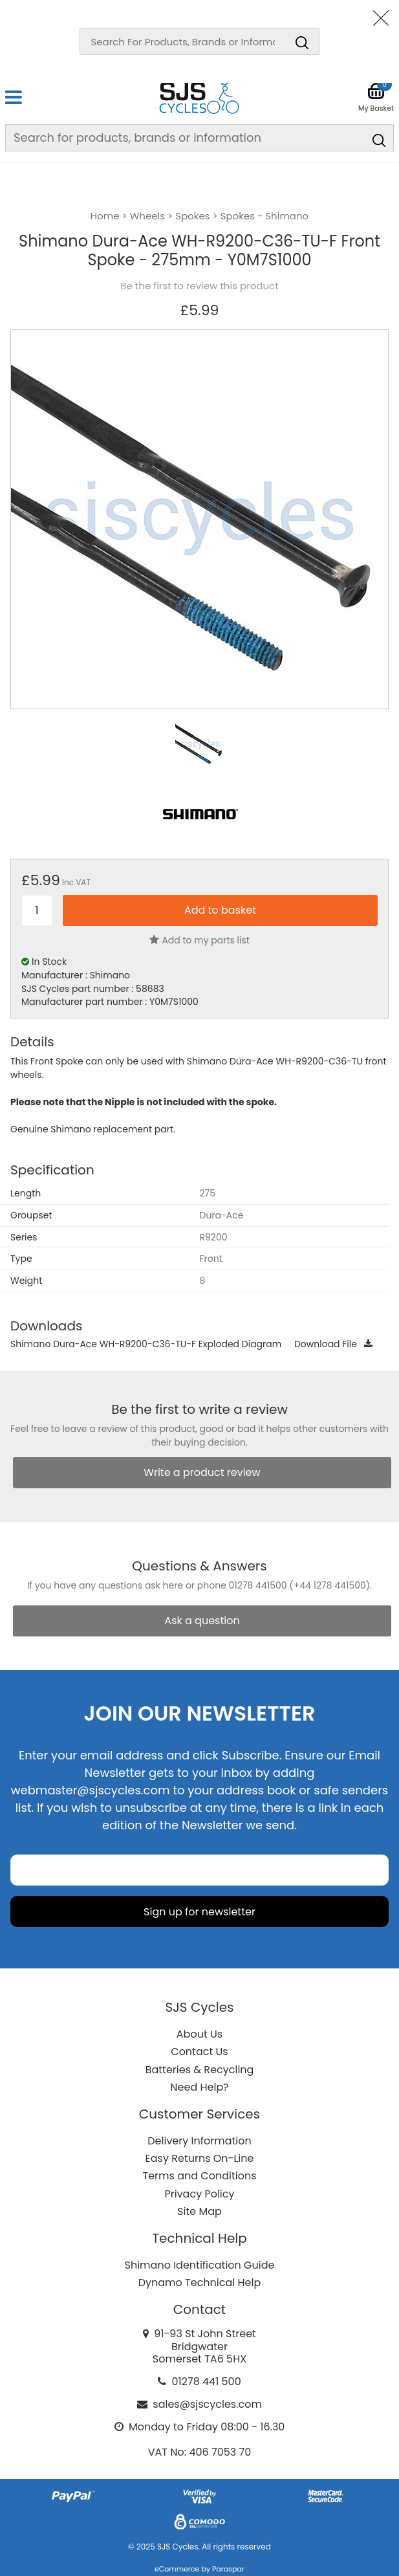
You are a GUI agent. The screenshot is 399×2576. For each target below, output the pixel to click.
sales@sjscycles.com (207, 2404)
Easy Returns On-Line (200, 2158)
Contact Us (199, 2051)
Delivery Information (199, 2140)
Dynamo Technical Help (199, 2282)
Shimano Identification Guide (200, 2265)
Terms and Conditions (200, 2175)
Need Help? (199, 2087)
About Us (199, 2034)
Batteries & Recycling (200, 2069)
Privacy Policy (199, 2193)
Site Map (199, 2211)
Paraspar (228, 2569)
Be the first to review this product (199, 286)
